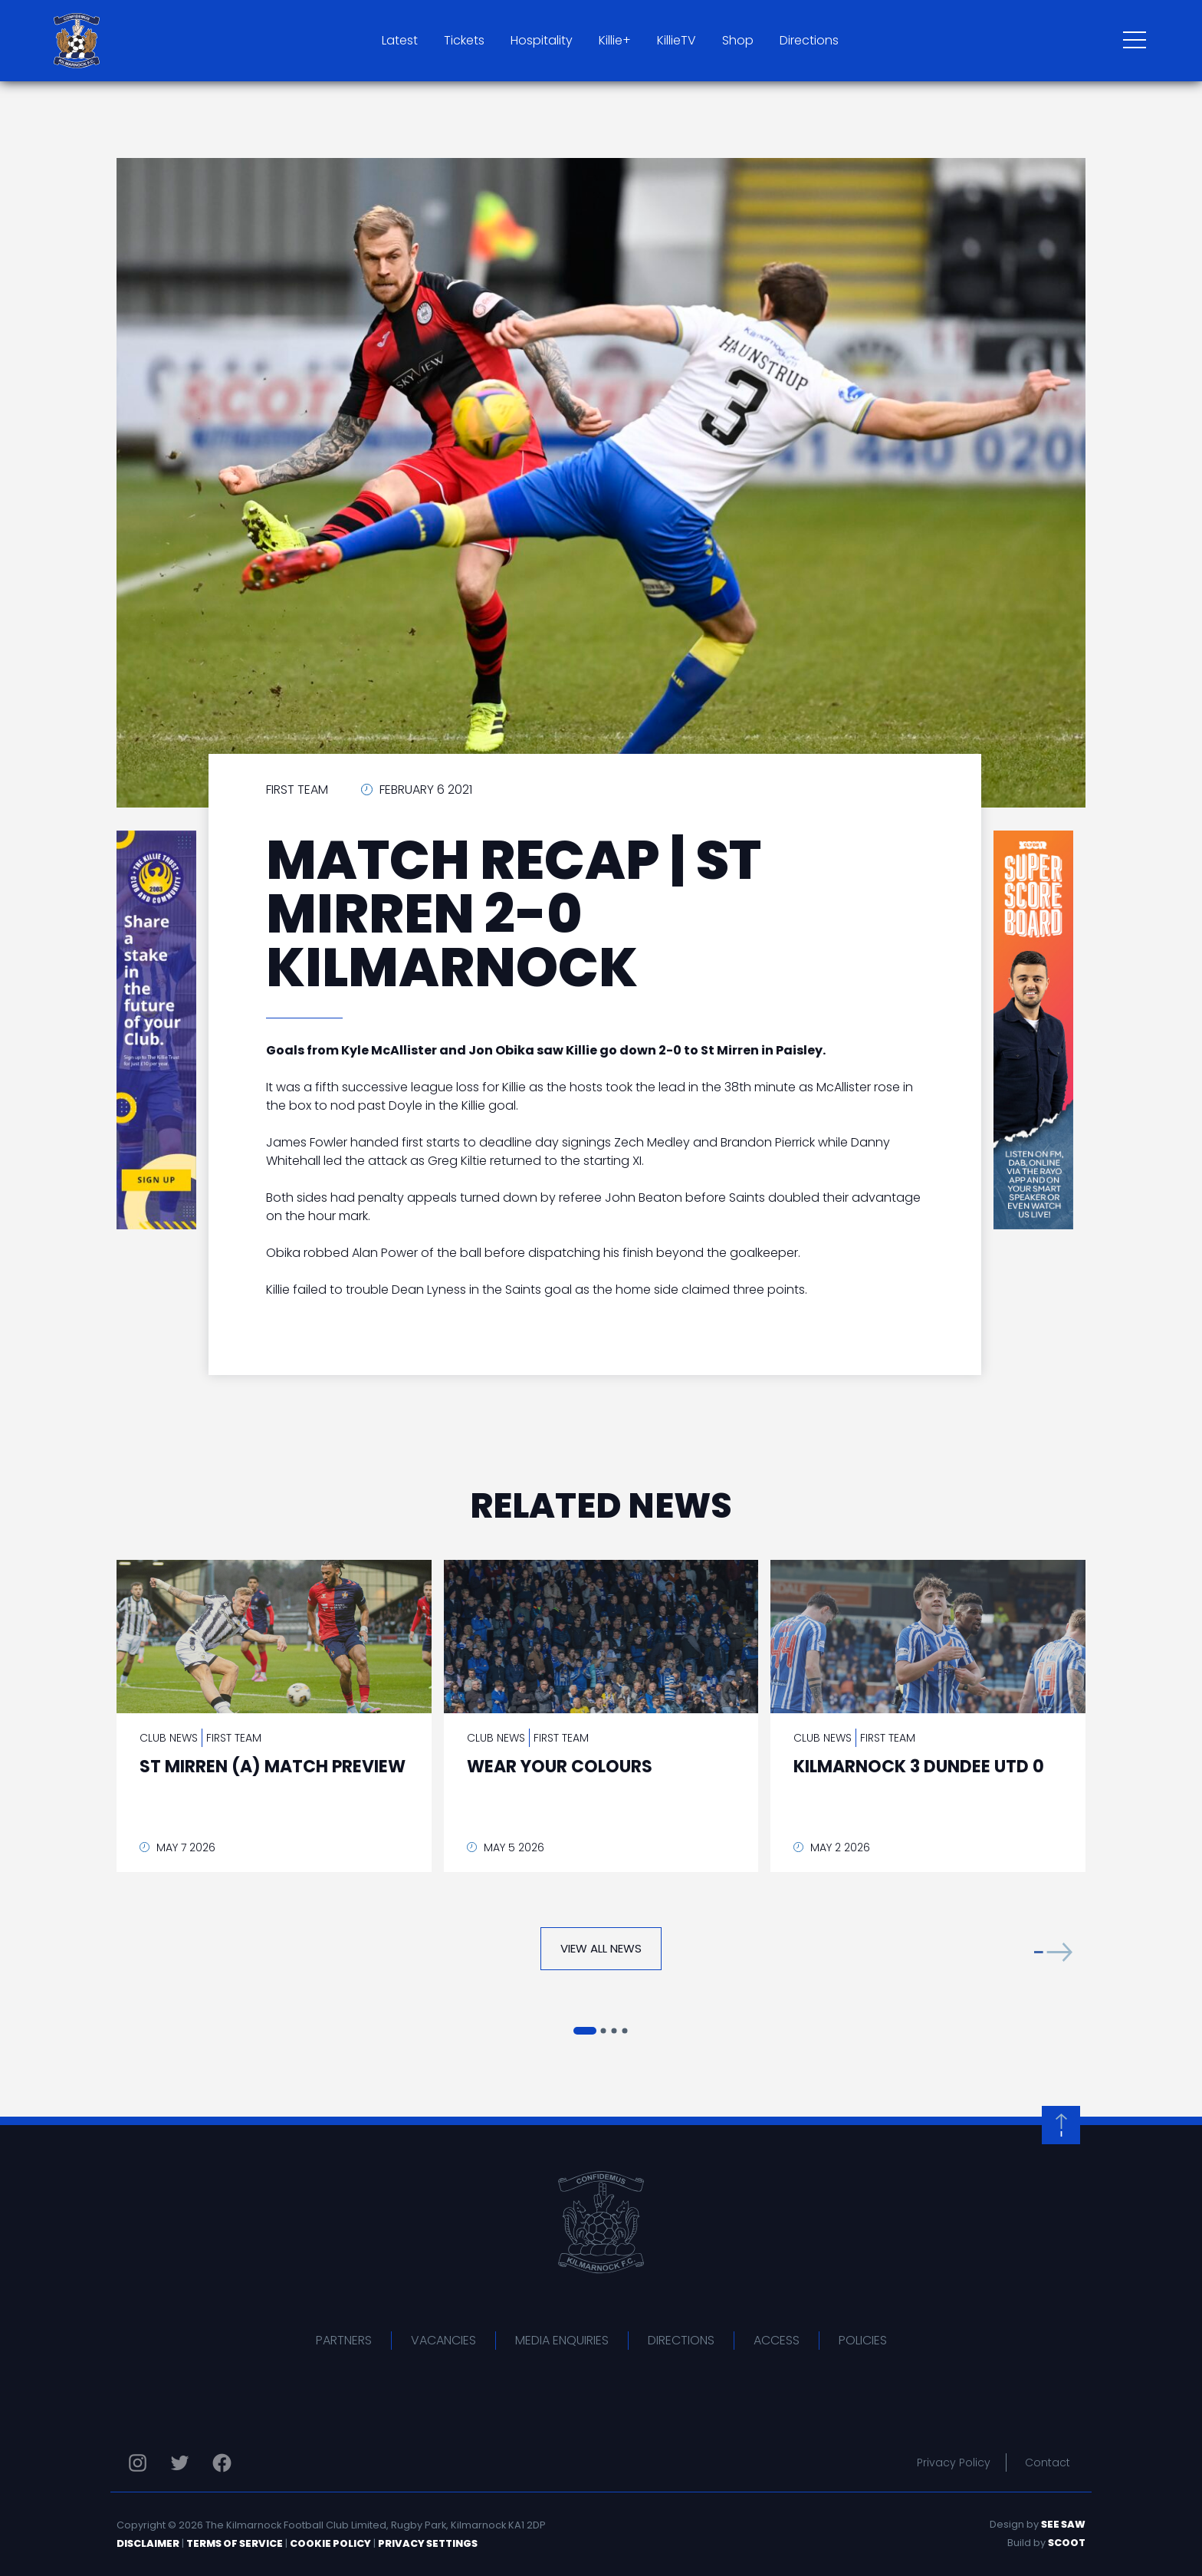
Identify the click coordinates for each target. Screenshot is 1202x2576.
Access (777, 2340)
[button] (1053, 1952)
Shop (738, 40)
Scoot (1066, 2542)
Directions (809, 40)
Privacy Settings (428, 2543)
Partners (344, 2340)
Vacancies (443, 2340)
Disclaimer (148, 2543)
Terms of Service (234, 2543)
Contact (1047, 2462)
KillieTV (676, 40)
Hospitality (542, 40)
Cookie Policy (330, 2543)
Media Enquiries (562, 2340)
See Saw (1063, 2524)
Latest (400, 40)
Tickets (464, 40)
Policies (863, 2340)
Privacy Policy (953, 2462)
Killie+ (615, 40)
